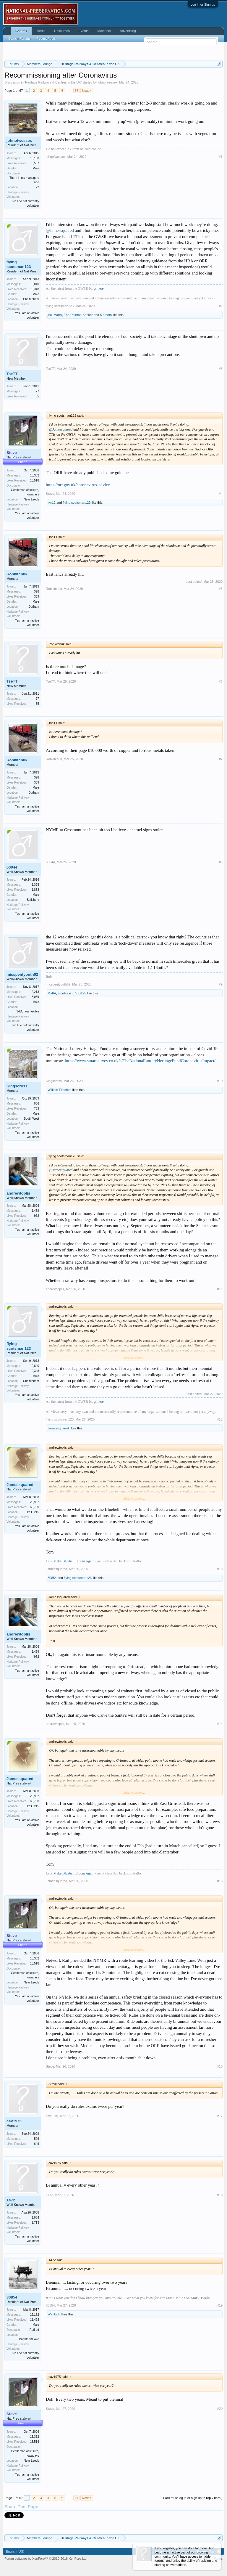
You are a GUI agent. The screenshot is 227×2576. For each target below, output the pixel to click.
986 (36, 1103)
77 (37, 391)
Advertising (128, 31)
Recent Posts (46, 38)
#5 (221, 588)
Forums (21, 31)
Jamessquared (58, 1428)
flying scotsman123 (19, 264)
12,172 (34, 2314)
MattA (57, 315)
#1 (221, 156)
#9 (221, 984)
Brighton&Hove (29, 2339)
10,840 (34, 284)
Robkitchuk (17, 574)
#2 (221, 306)
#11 (220, 1289)
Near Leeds (31, 499)
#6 (221, 681)
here (101, 288)
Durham (33, 606)
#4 (221, 493)
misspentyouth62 (22, 974)
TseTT (12, 374)
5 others (106, 315)
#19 (220, 2305)
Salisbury (33, 899)
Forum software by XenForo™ (45, 2558)
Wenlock (54, 2314)
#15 (220, 1881)
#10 (220, 1081)
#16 (220, 2066)
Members (104, 31)
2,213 (35, 992)
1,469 (35, 1210)
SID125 (80, 993)
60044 (12, 867)
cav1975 (14, 2121)
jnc (50, 315)
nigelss (63, 993)
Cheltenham (31, 299)
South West (31, 1118)
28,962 (34, 1502)
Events (84, 31)
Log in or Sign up (203, 4)
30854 (52, 1578)
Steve (50, 493)
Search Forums (19, 38)
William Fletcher (59, 1090)
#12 (220, 1419)
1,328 (35, 884)
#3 (221, 368)
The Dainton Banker (78, 315)
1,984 (35, 2217)
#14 (220, 1724)
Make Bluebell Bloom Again (73, 1561)
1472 (11, 2200)
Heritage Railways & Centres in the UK (53, 82)
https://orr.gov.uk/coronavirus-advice (78, 484)
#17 (220, 2116)
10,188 (34, 158)
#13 (220, 1569)
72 (37, 187)
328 (36, 591)
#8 (221, 862)
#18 (220, 2195)
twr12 (52, 502)
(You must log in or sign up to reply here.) (193, 2498)
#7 (221, 759)
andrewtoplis (18, 1193)
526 (36, 2138)
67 (76, 90)
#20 (220, 2408)
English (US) (15, 2551)
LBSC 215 (32, 1512)
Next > (86, 90)
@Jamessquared (60, 230)
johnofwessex (107, 82)
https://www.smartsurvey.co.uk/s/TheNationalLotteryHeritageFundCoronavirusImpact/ (140, 1060)
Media (40, 31)
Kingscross (17, 1086)
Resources (62, 31)
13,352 (34, 475)
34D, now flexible (28, 1011)
